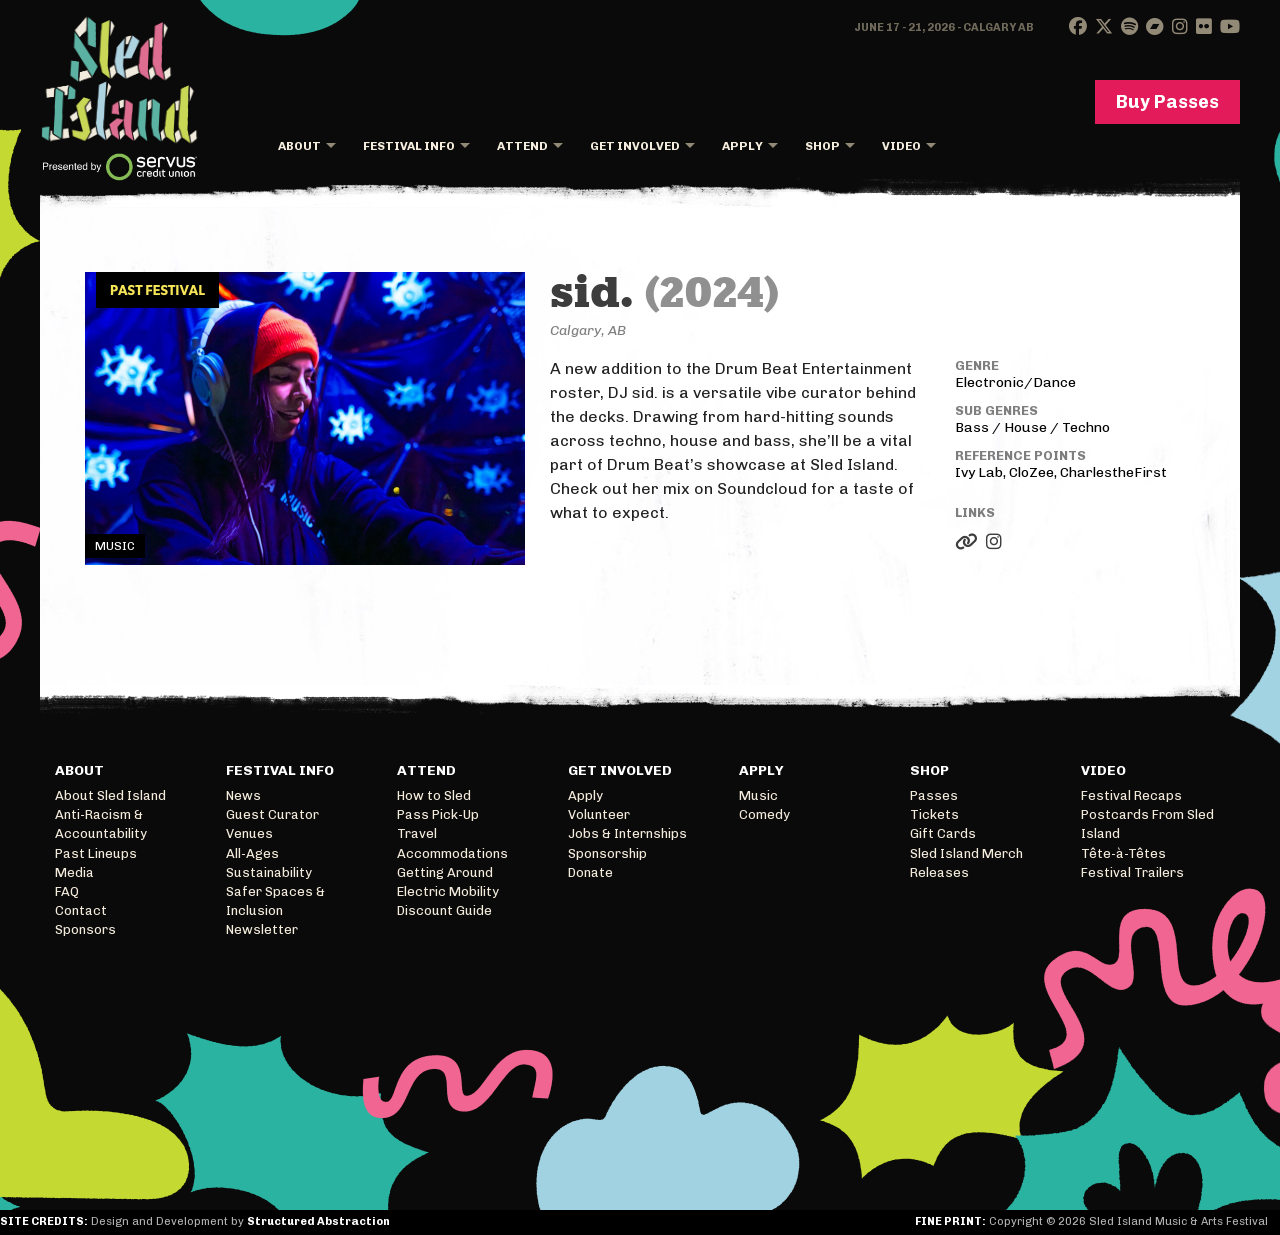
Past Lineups (96, 853)
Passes (934, 795)
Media (74, 872)
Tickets (934, 814)
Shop (822, 146)
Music (758, 795)
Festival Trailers (1132, 872)
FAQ (67, 891)
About (299, 146)
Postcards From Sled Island (1147, 824)
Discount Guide (444, 910)
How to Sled (434, 795)
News (243, 795)
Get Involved (635, 146)
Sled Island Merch (966, 853)
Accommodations (452, 853)
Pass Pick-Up (438, 814)
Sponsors (85, 929)
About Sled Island (110, 795)
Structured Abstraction (318, 1221)
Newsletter (262, 929)
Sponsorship (607, 853)
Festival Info (409, 146)
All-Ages (252, 853)
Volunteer (599, 814)
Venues (249, 833)
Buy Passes (1167, 102)
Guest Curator (272, 814)
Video (901, 146)
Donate (590, 872)
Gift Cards (943, 833)
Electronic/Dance (1015, 382)
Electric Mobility (448, 891)
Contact (81, 910)
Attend (522, 146)
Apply (742, 146)
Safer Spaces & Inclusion (275, 901)
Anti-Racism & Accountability (101, 824)
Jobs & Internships (627, 833)
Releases (939, 872)
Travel (417, 833)
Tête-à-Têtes (1123, 853)
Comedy (764, 814)
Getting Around (445, 872)
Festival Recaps (1131, 795)
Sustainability (269, 872)
